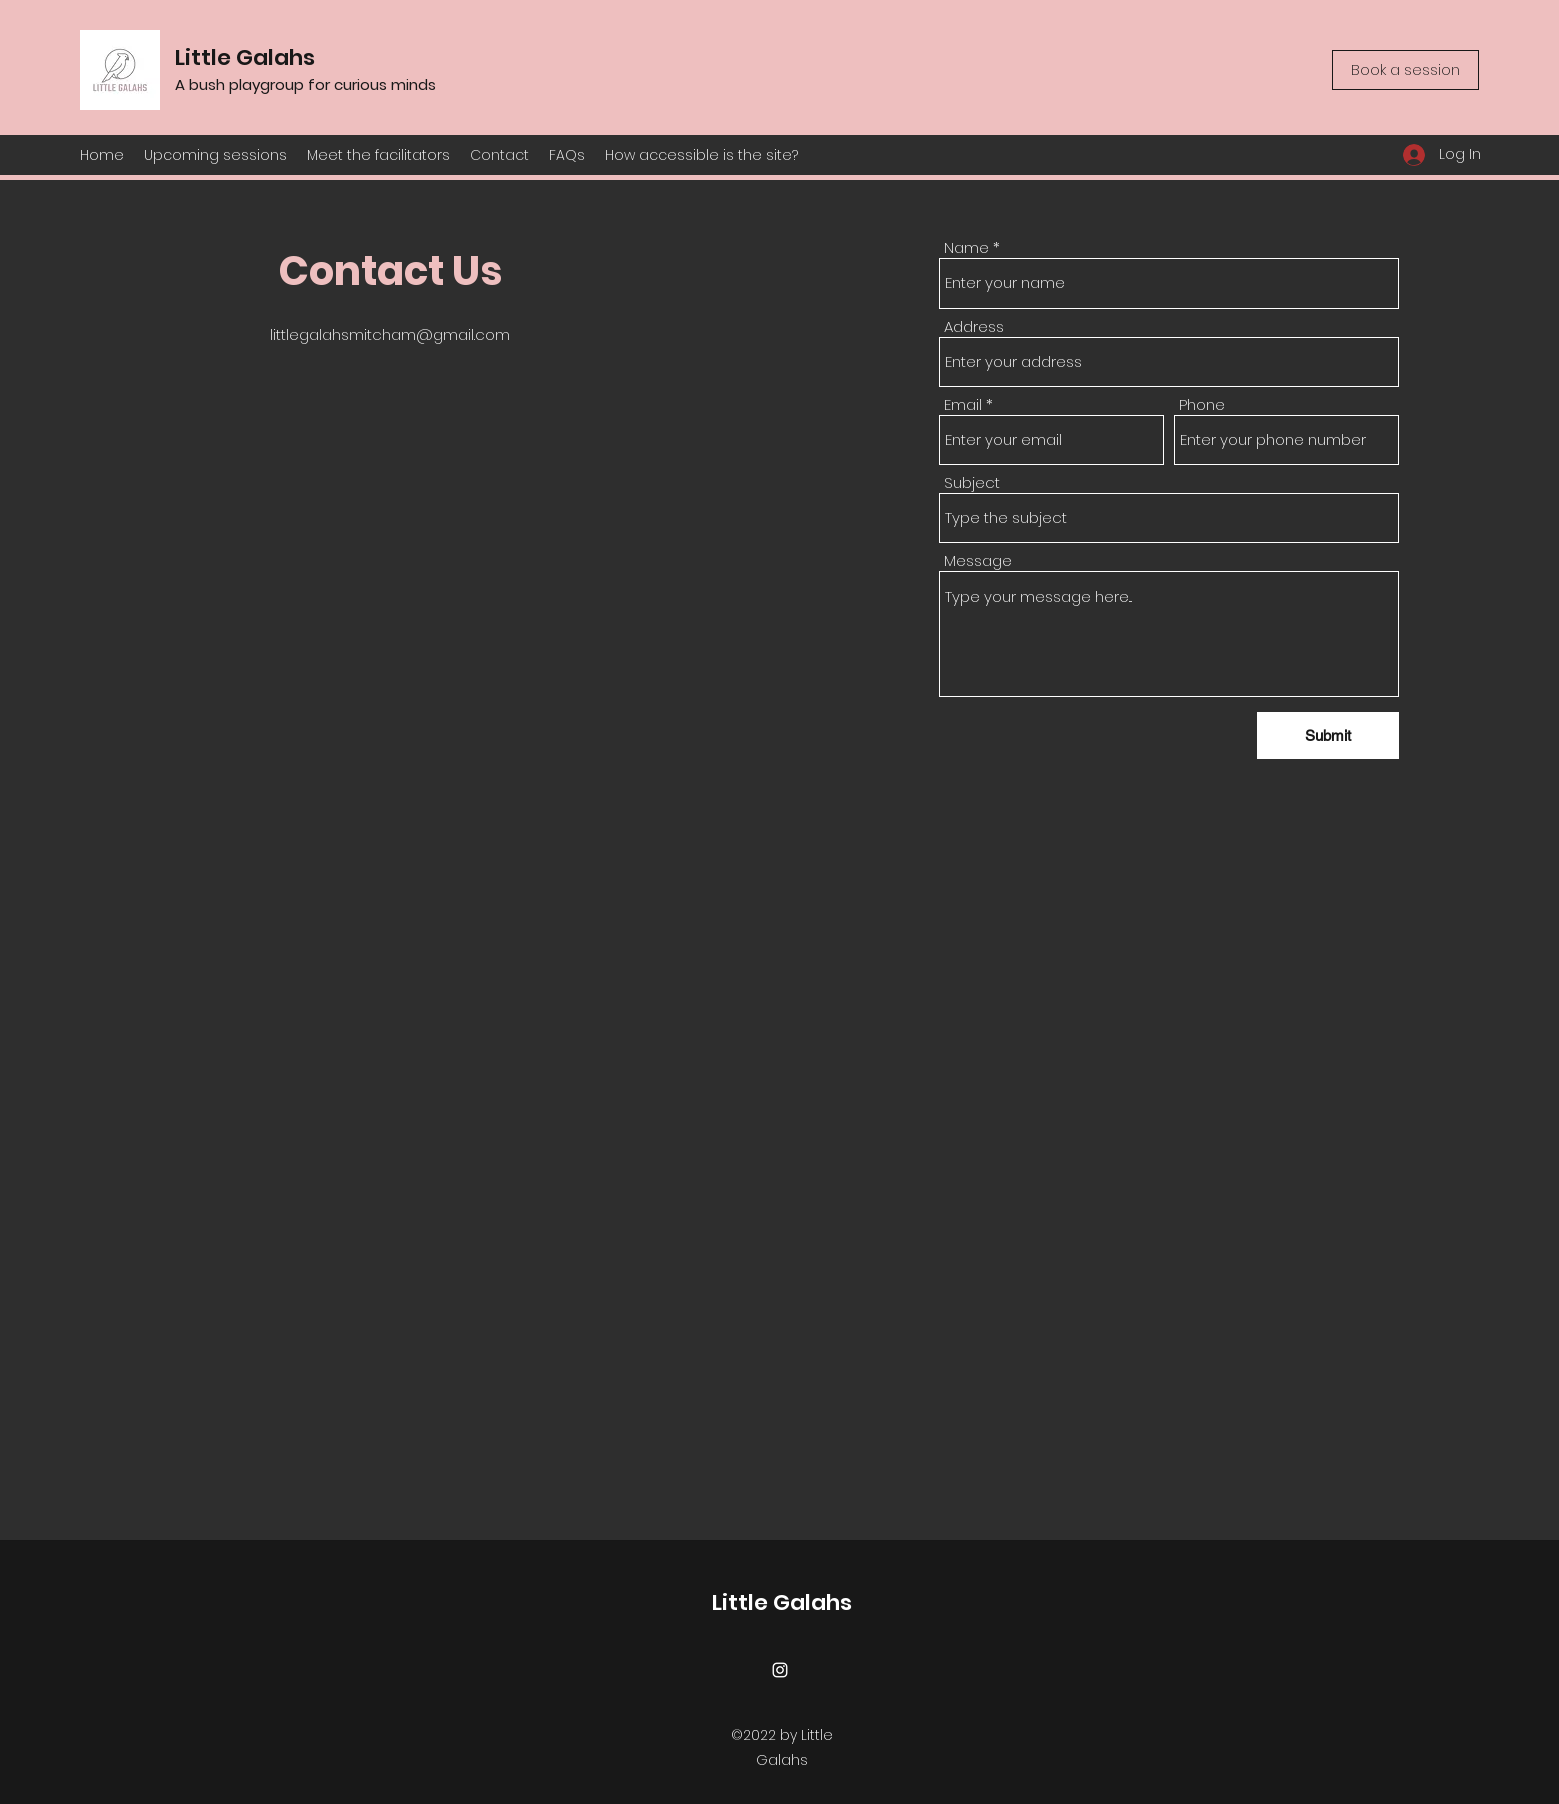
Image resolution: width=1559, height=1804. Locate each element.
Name (966, 247)
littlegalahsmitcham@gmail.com (390, 334)
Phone (1202, 404)
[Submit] (1328, 735)
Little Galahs (245, 57)
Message (978, 560)
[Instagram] (780, 1670)
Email (963, 404)
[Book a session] (1405, 70)
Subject (972, 482)
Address (974, 326)
